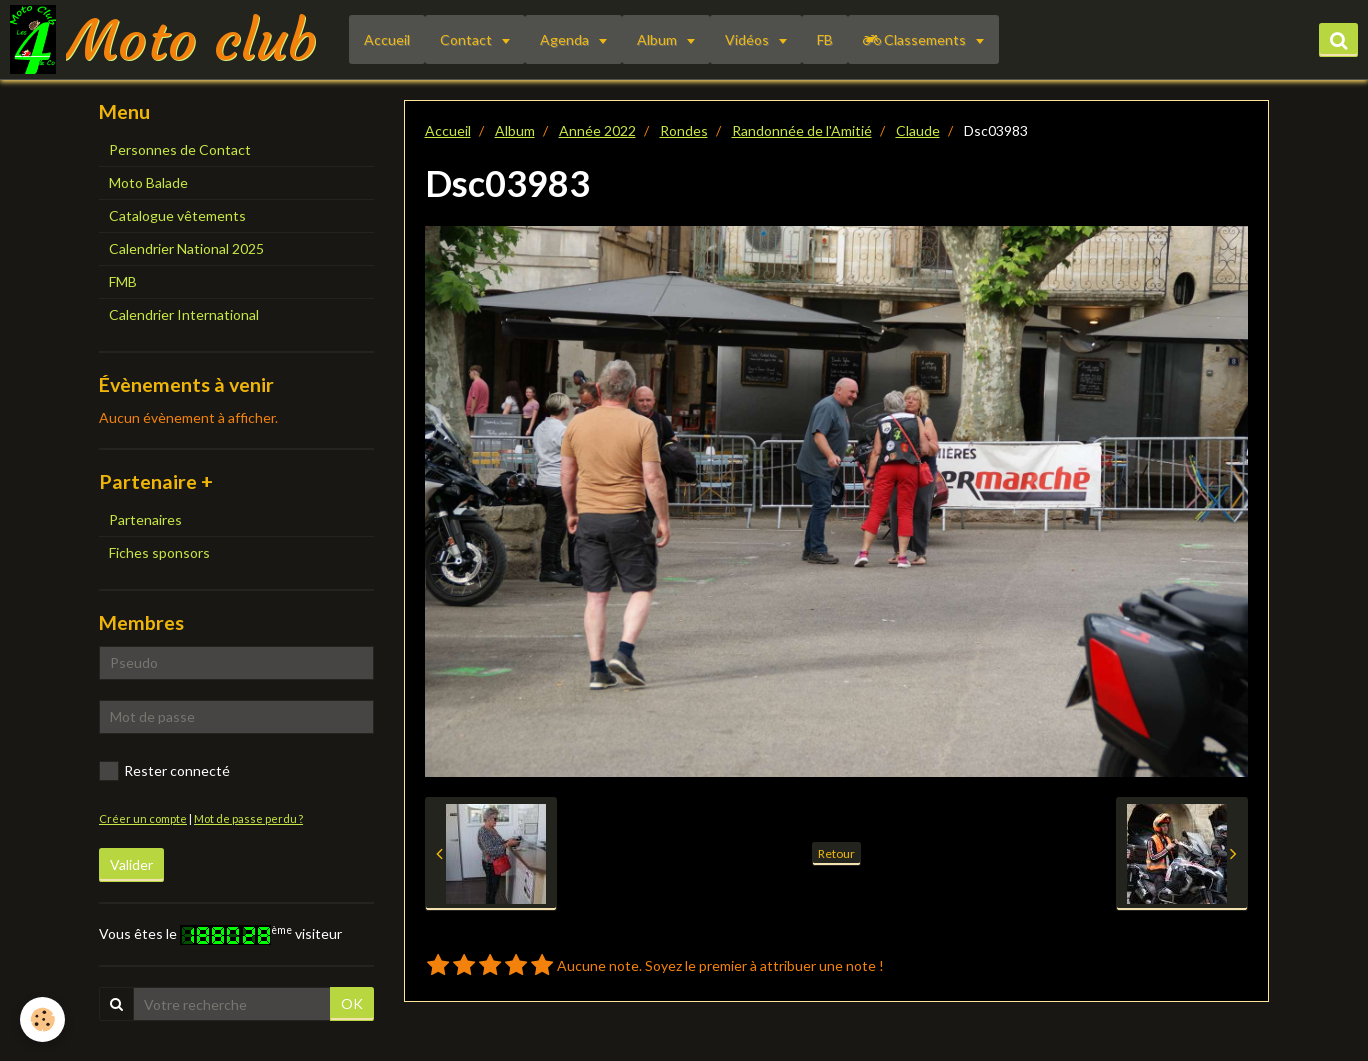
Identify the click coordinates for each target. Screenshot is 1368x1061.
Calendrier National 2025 (186, 248)
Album (658, 39)
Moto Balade (148, 182)
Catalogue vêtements (177, 215)
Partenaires (145, 519)
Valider (131, 864)
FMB (123, 281)
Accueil (387, 39)
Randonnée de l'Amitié (802, 130)
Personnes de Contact (180, 149)
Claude (918, 130)
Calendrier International (184, 314)
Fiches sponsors (159, 552)
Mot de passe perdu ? (248, 818)
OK (352, 1003)
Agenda (566, 39)
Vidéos (748, 39)
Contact (467, 39)
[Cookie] (42, 1019)
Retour (836, 853)
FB (825, 39)
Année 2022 (597, 130)
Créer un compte (143, 818)
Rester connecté (164, 771)
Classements (916, 39)
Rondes (684, 130)
